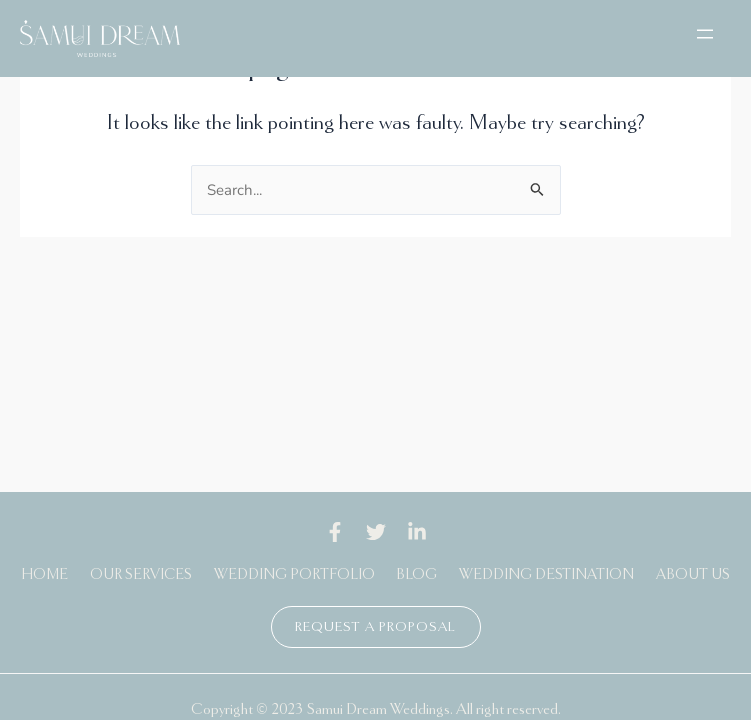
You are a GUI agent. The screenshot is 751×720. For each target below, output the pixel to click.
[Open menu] (705, 34)
